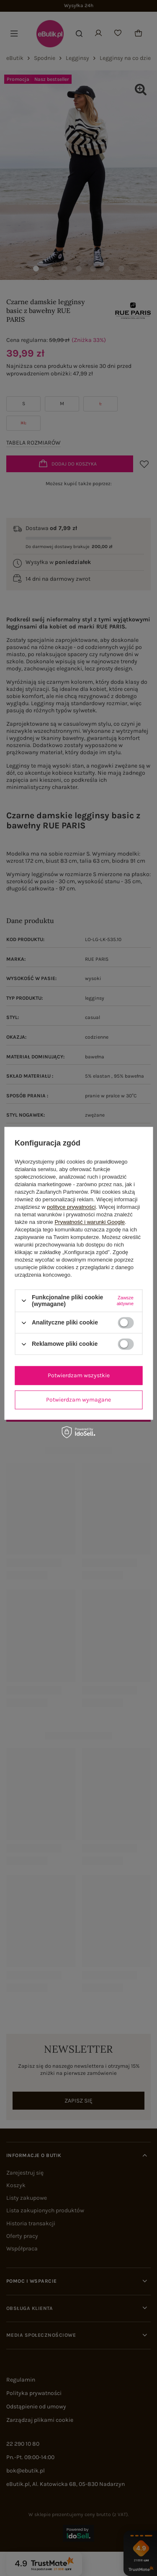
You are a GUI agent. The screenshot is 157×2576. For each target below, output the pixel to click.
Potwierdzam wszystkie (79, 1375)
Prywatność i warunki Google (89, 1222)
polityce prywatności (71, 1207)
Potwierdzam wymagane (78, 1399)
